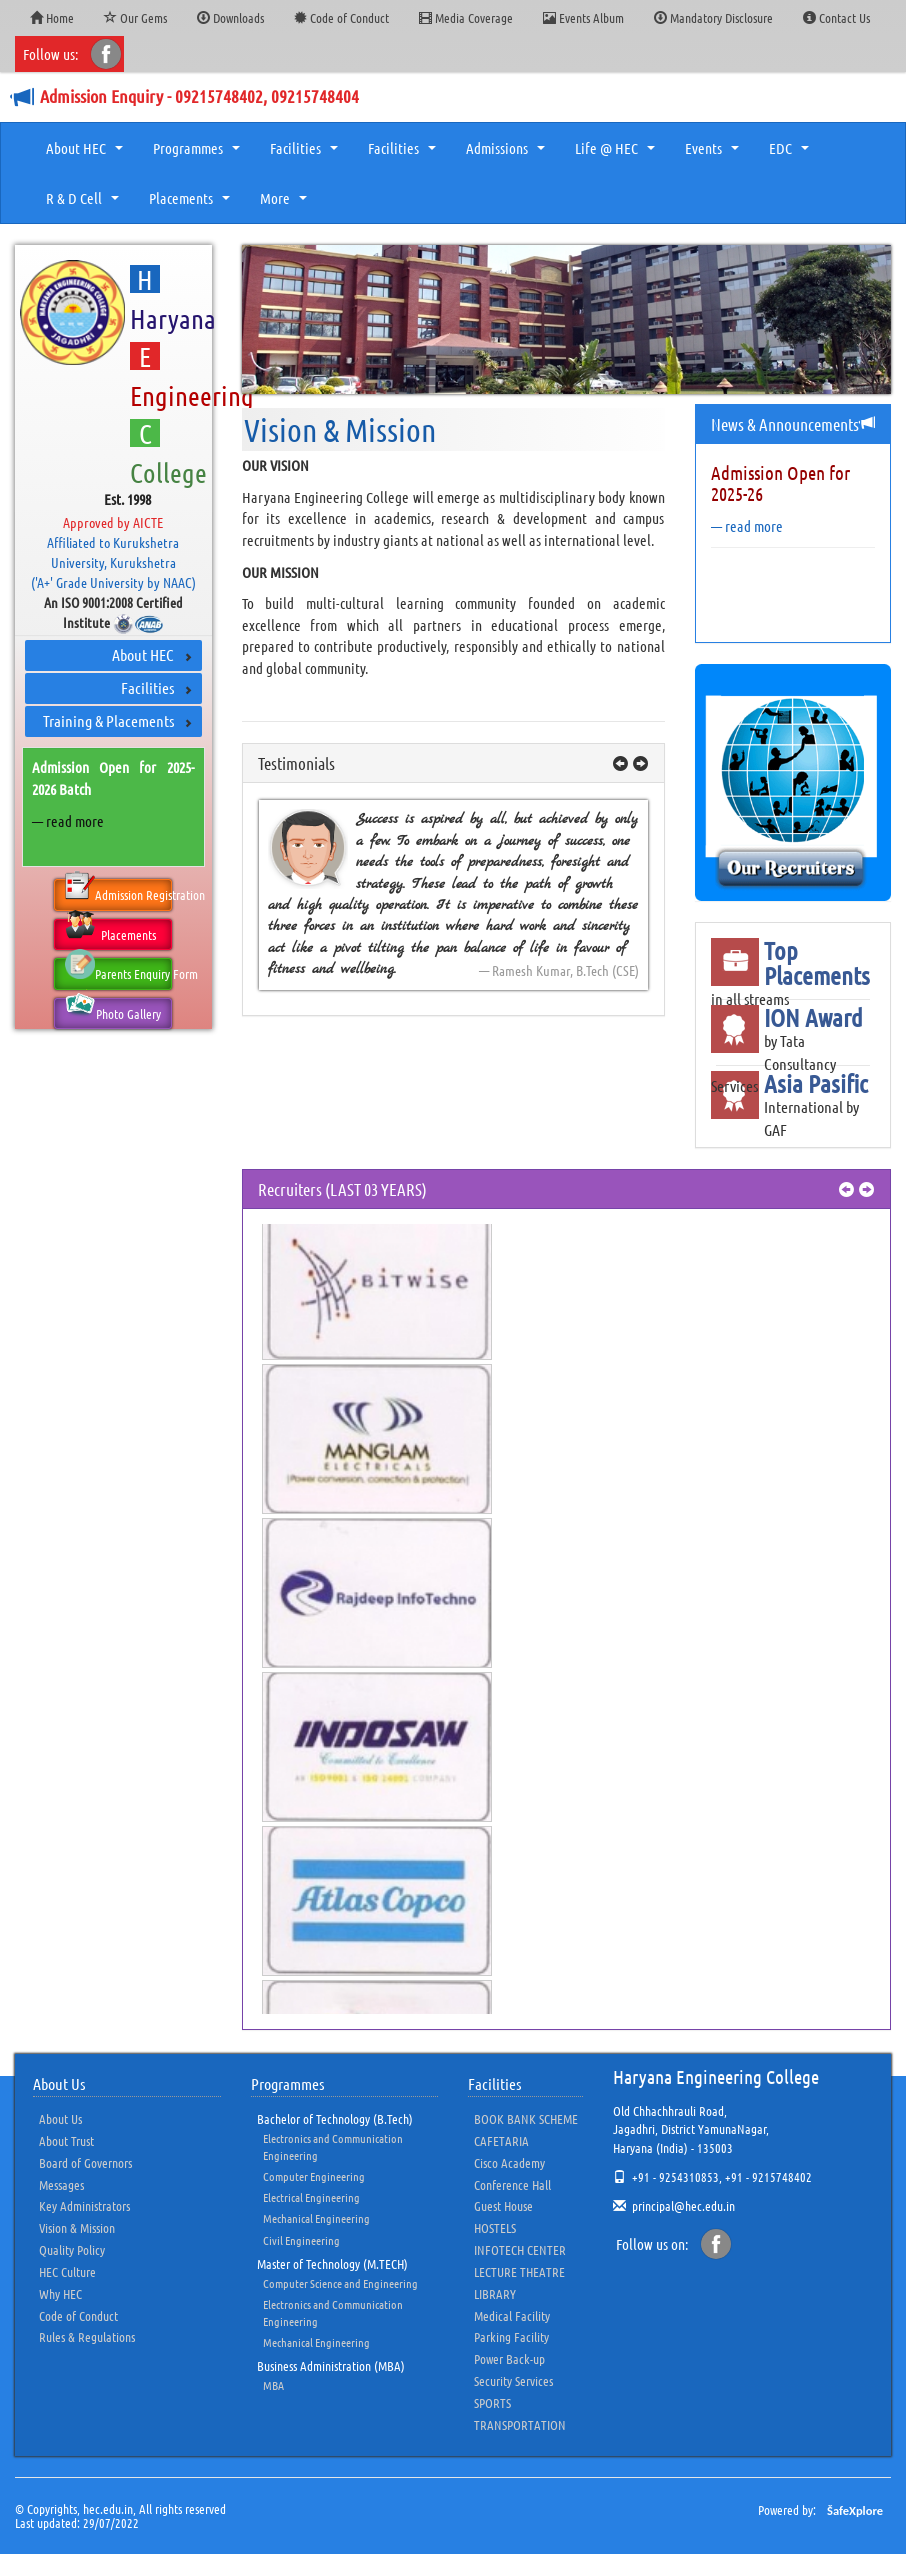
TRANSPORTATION (520, 2424)
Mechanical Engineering (316, 2218)
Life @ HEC (617, 154)
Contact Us (836, 17)
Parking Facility (511, 2336)
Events (714, 154)
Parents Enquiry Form (118, 970)
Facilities (306, 154)
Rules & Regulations (87, 2336)
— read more (68, 821)
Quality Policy (72, 2249)
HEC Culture (67, 2271)
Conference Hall (512, 2184)
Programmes (199, 154)
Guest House (503, 2205)
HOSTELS (495, 2227)
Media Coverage (466, 17)
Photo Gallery (112, 1010)
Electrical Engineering (311, 2197)
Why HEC (60, 2293)
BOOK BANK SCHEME (526, 2118)
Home (52, 17)
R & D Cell (85, 204)
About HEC (87, 154)
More (286, 204)
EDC (791, 154)
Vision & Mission (77, 2227)
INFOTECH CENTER (520, 2249)
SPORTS (492, 2402)
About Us (60, 2118)
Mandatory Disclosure (713, 17)
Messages (61, 2184)
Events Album (583, 17)
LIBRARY (495, 2293)
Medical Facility (512, 2315)
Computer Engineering (314, 2176)
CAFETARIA (501, 2140)
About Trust (66, 2140)
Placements (192, 204)
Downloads (230, 17)
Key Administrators (84, 2205)
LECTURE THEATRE (519, 2271)
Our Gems (135, 17)
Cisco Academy (509, 2162)
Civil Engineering (301, 2240)
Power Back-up (509, 2358)
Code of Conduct (341, 17)
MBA (273, 2385)
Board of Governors (85, 2162)
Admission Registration (118, 891)
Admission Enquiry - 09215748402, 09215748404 (199, 96)
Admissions (508, 154)
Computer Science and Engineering (340, 2283)
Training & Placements (108, 720)
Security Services (513, 2380)
